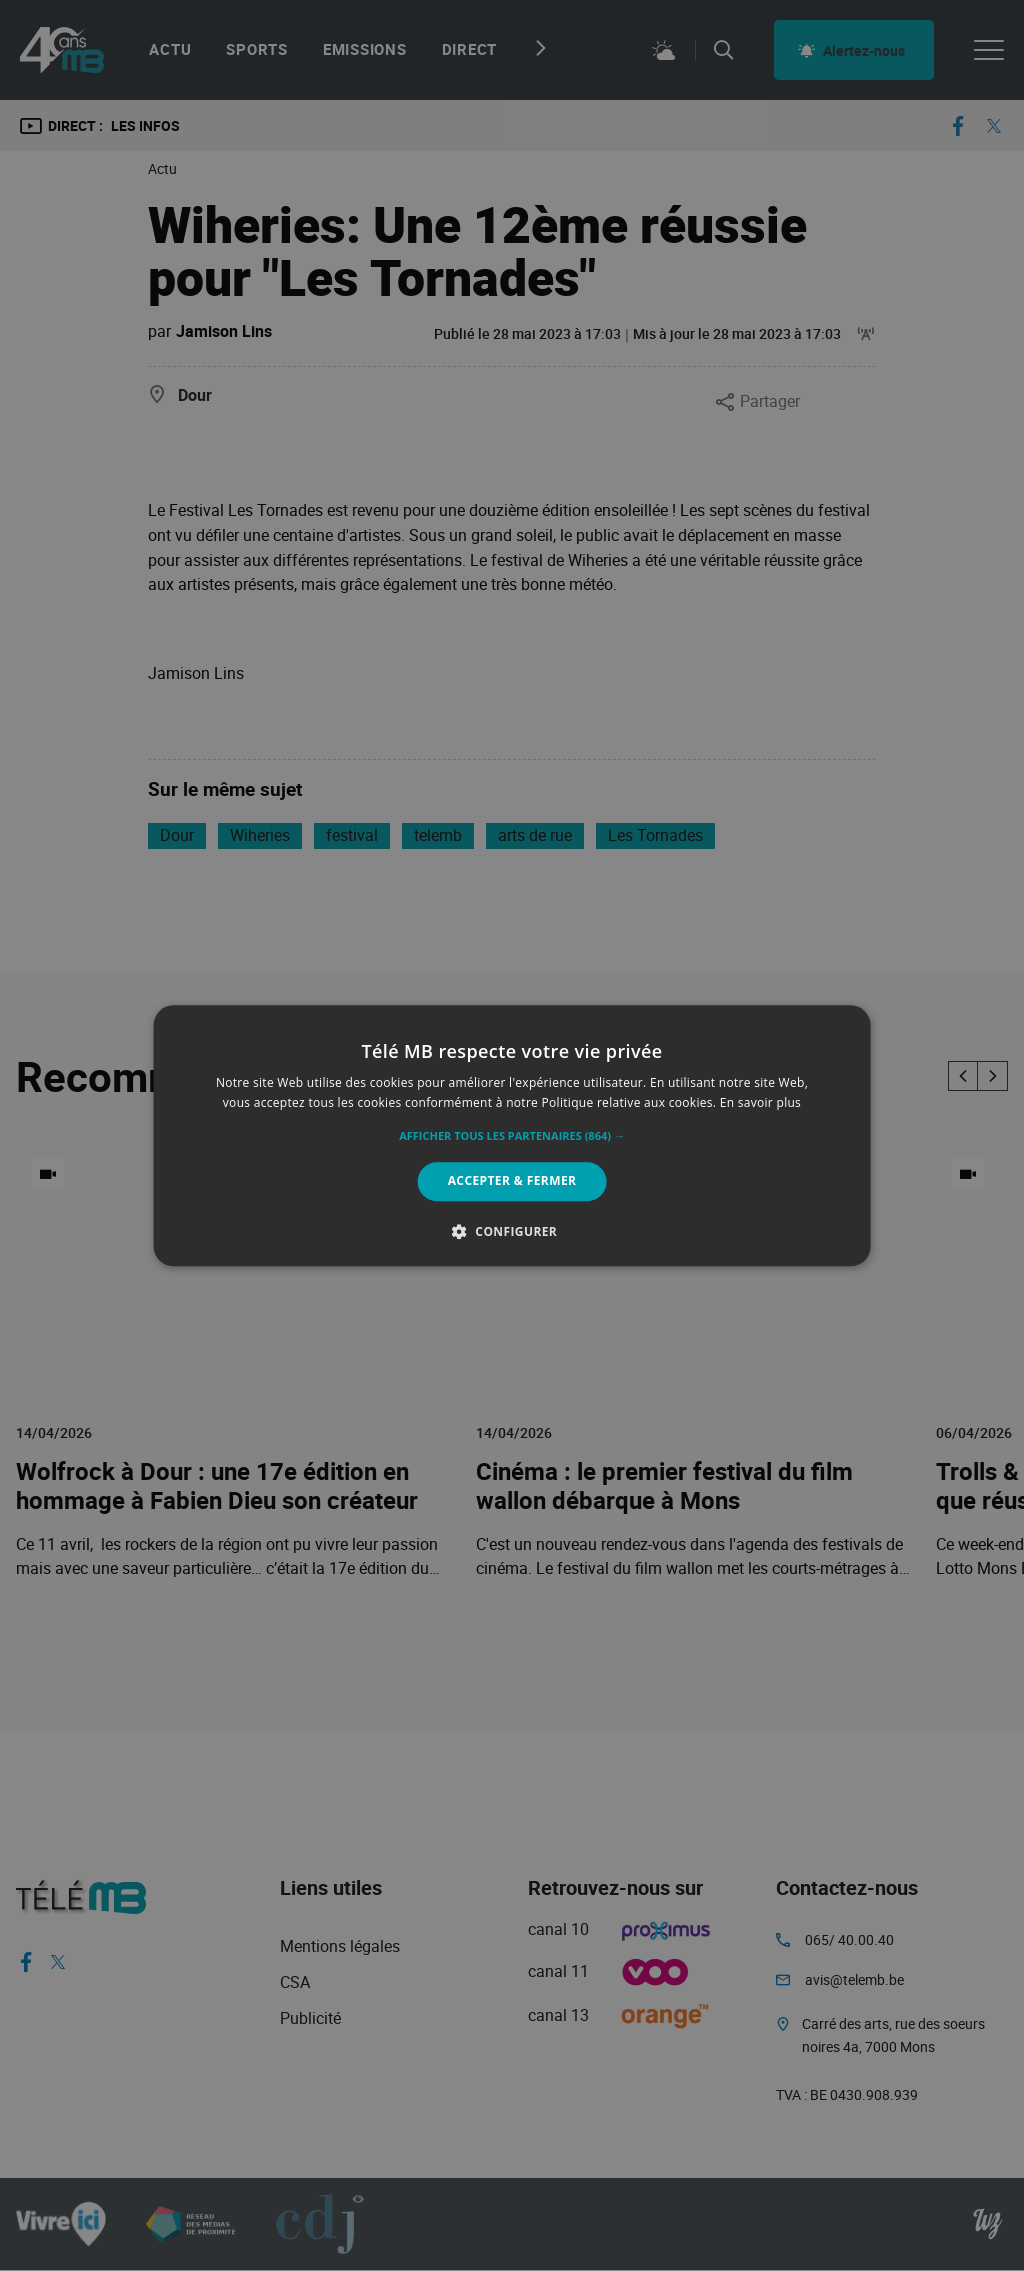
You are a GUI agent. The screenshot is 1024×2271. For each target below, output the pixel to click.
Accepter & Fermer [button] (512, 1181)
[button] (512, 1137)
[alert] (512, 1135)
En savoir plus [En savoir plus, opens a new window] (760, 1102)
